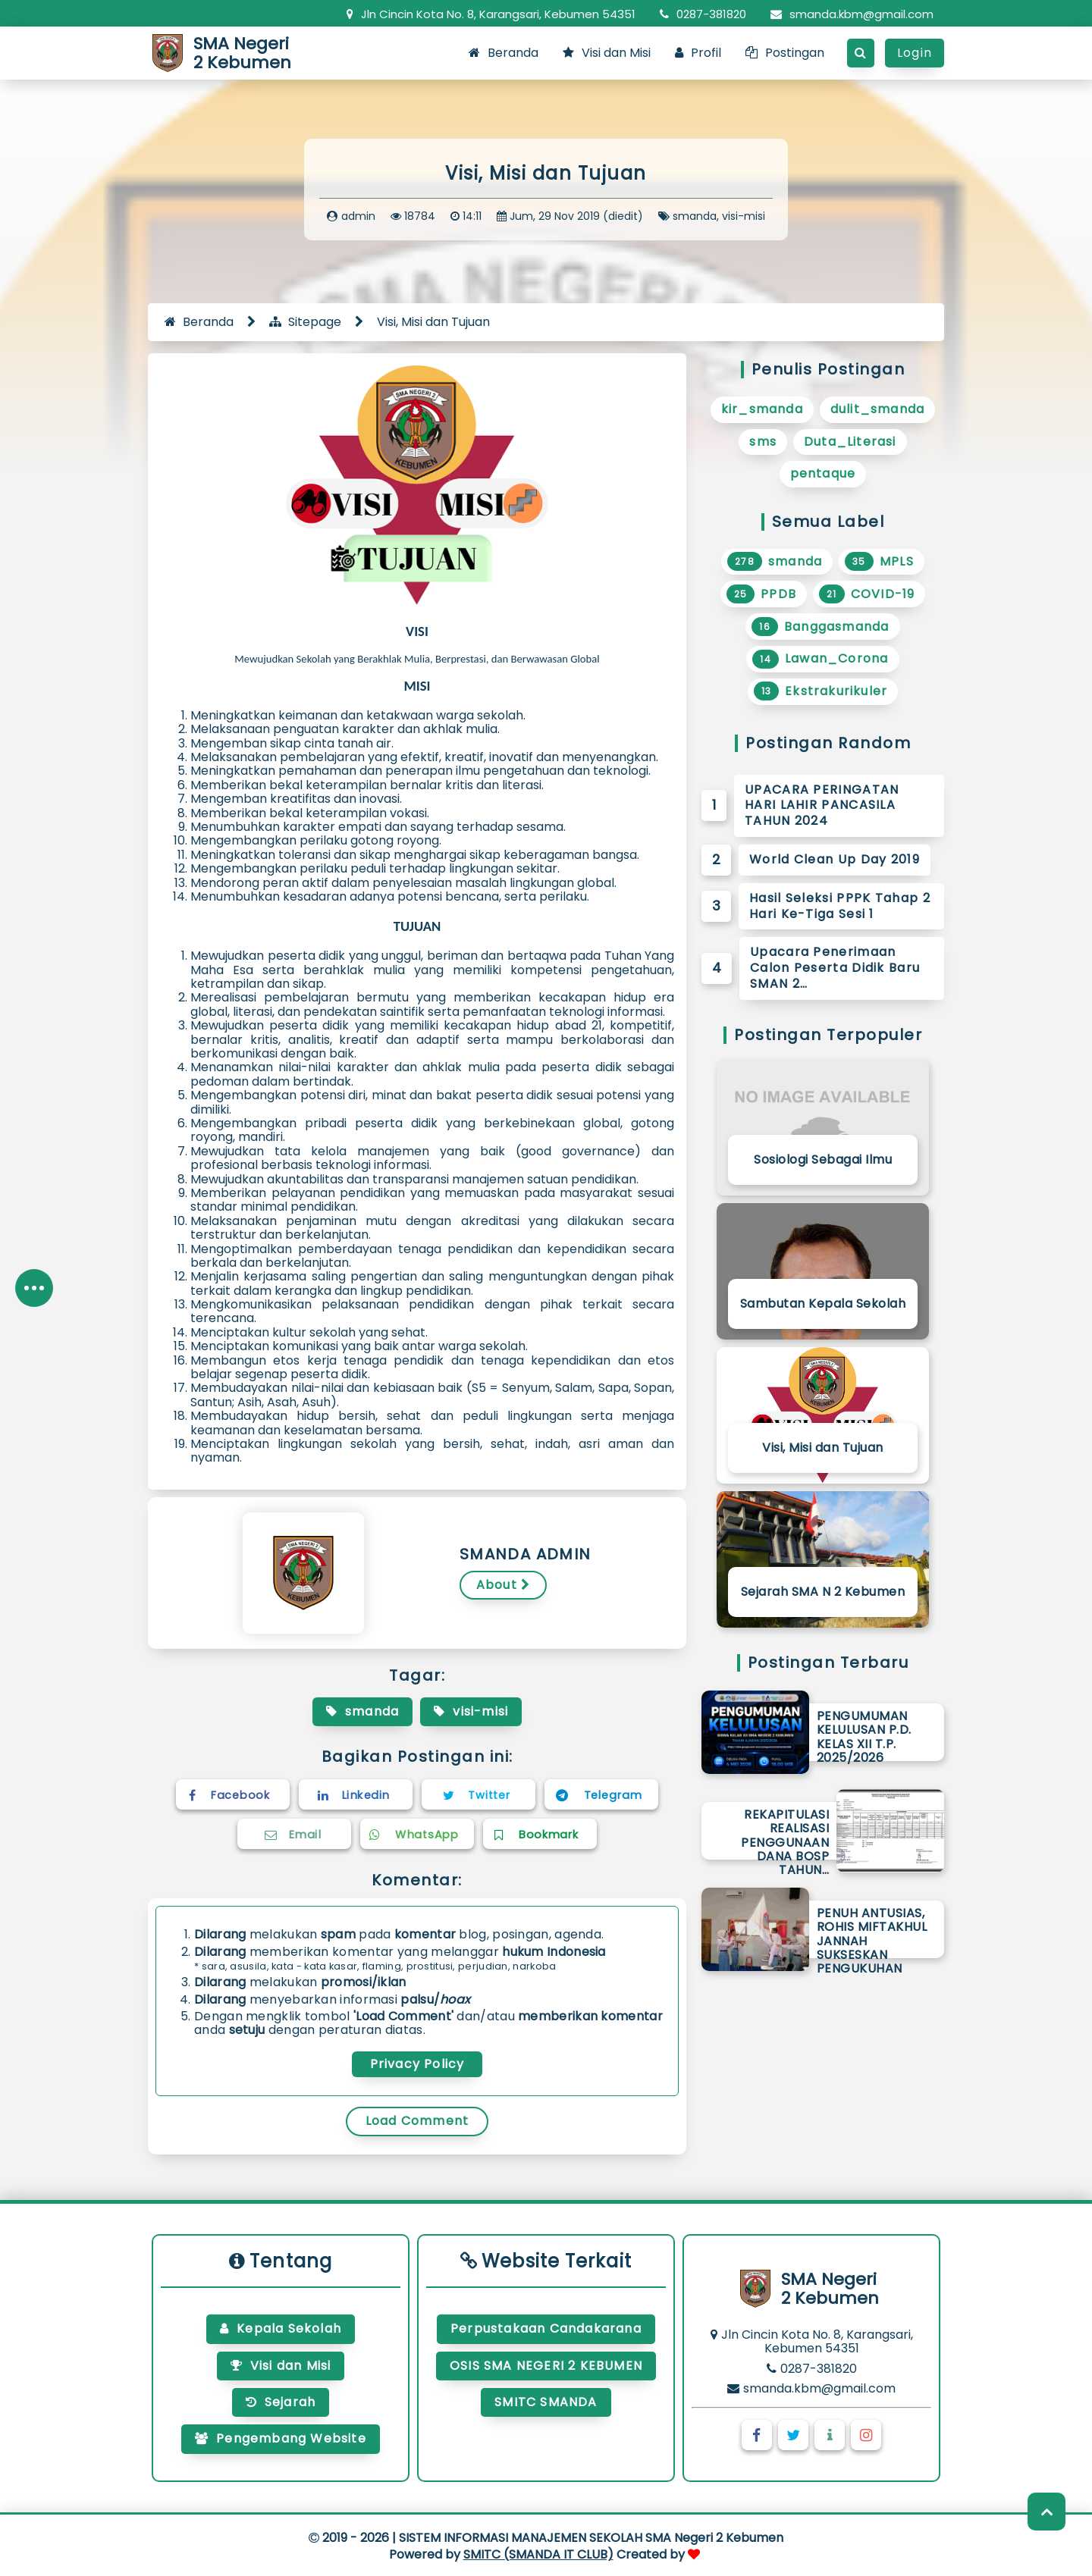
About (503, 1585)
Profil (698, 52)
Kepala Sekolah (280, 2328)
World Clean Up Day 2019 (834, 859)
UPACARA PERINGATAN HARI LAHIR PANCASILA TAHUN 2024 (822, 805)
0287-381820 (703, 14)
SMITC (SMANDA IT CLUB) (538, 2554)
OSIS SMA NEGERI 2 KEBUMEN (546, 2365)
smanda (695, 216)
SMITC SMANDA (545, 2402)
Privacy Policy (417, 2064)
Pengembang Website (280, 2438)
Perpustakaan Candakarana (546, 2328)
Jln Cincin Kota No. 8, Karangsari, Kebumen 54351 (491, 14)
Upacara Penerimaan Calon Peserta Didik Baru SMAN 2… (835, 967)
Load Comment (417, 2120)
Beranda (503, 52)
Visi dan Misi (607, 52)
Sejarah (281, 2402)
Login (914, 52)
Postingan (784, 52)
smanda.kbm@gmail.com (852, 14)
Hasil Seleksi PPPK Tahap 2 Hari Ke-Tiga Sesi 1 (839, 906)
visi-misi (743, 216)
